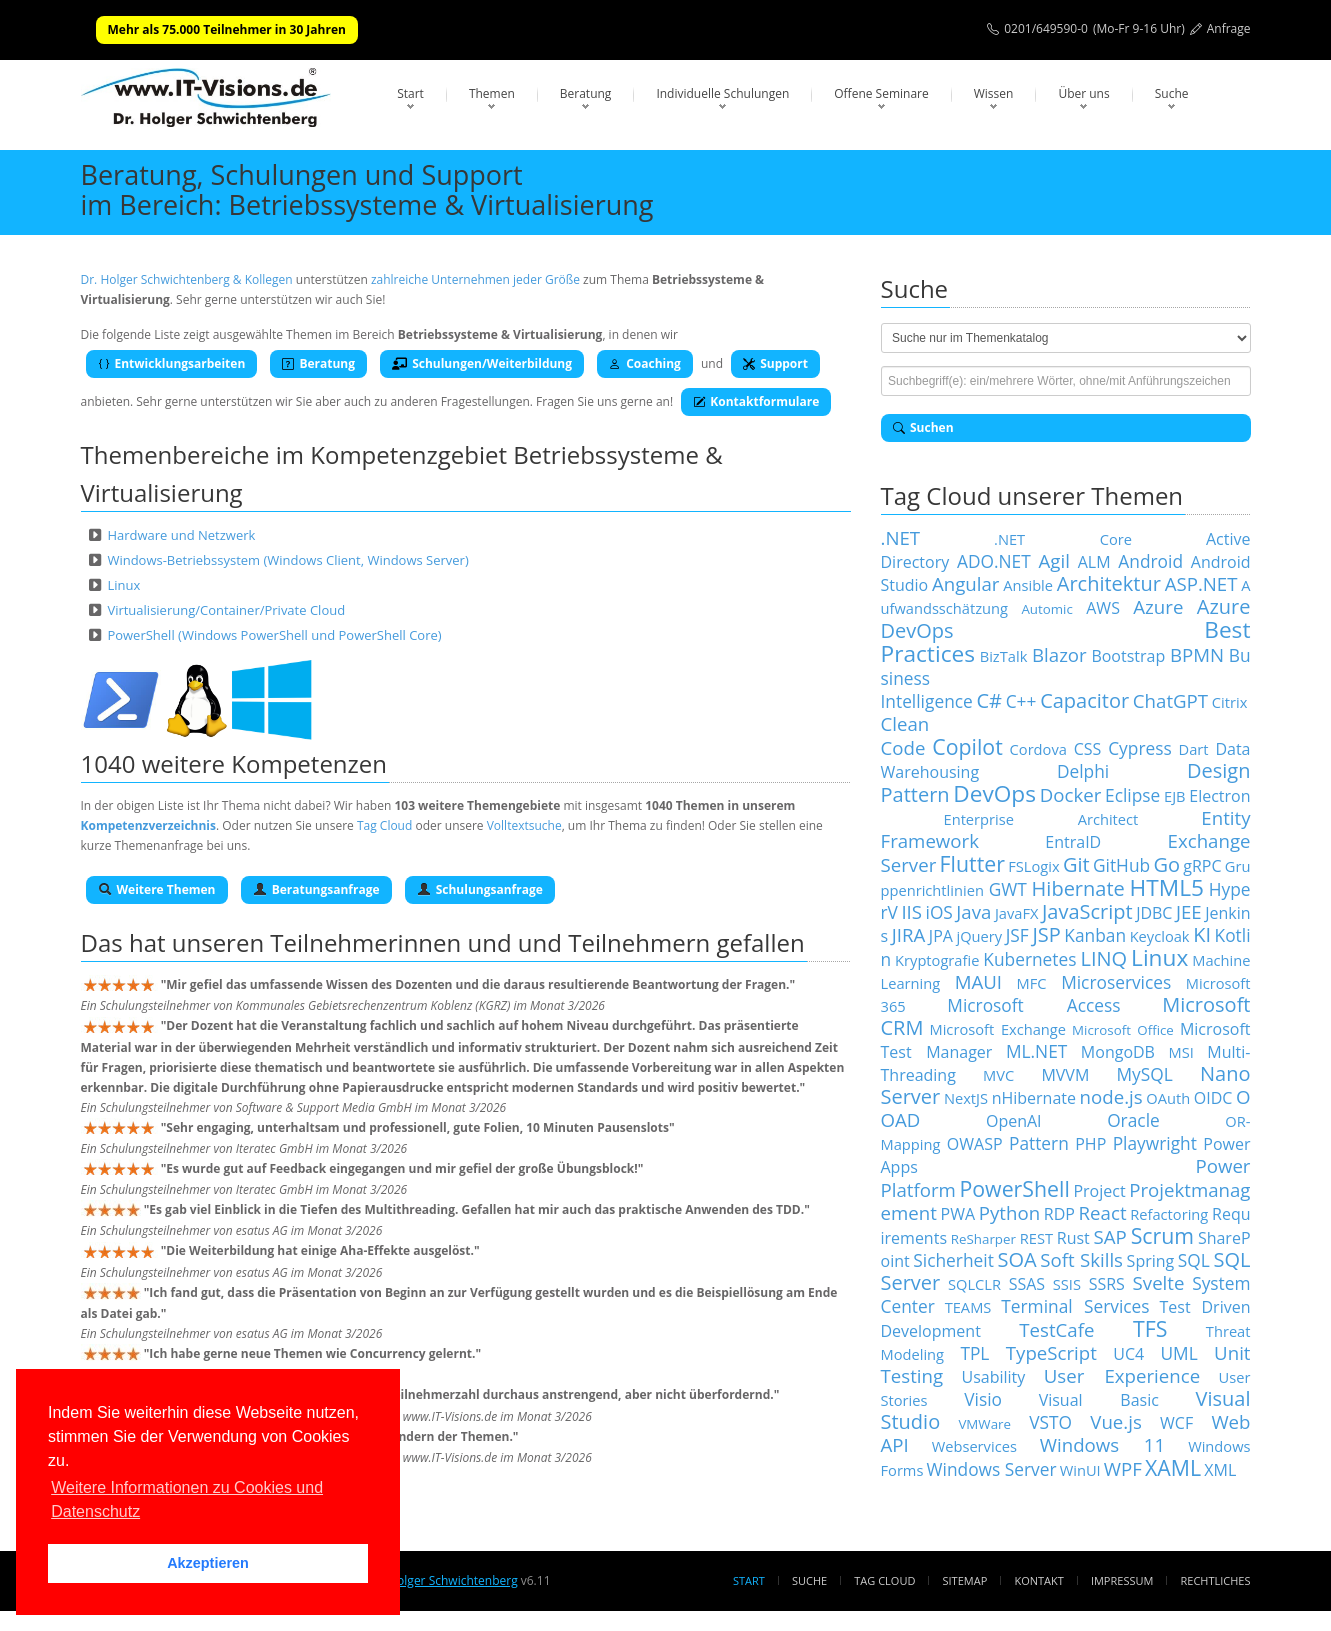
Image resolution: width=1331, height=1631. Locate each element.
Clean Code (905, 735)
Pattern (1039, 1143)
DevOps (994, 793)
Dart (1194, 749)
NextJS (966, 1098)
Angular (966, 583)
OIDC (1213, 1098)
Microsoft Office (1123, 1030)
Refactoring (1169, 1214)
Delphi (1083, 771)
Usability (994, 1377)
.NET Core (1063, 539)
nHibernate (1034, 1098)
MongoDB (1118, 1052)
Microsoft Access (1033, 1005)
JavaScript (1087, 911)
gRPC (1202, 866)
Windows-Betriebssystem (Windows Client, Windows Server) (287, 560)
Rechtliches (1216, 1580)
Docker (1071, 794)
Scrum (1162, 1235)
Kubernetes (1029, 959)
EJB (1175, 796)
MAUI (978, 981)
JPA (941, 936)
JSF (1017, 935)
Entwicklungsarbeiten (172, 363)
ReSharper (983, 1239)
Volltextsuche (524, 825)
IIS (911, 911)
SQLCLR (974, 1284)
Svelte (1159, 1282)
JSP (1046, 934)
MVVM (1065, 1075)
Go (1166, 864)
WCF (1176, 1423)
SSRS (1107, 1284)
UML (1178, 1353)
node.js (1111, 1096)
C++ (1021, 701)
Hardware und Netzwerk (181, 535)
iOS (939, 912)
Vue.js (1116, 1421)
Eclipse (1132, 795)
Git (1076, 864)
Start (410, 93)
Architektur (1109, 583)
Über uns (1083, 93)
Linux (123, 585)
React (1103, 1212)
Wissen (994, 93)
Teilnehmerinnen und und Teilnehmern (490, 942)
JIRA (909, 934)
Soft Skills (1081, 1259)
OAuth (1168, 1098)
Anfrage (1229, 28)
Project (1099, 1191)
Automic (1046, 609)
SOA (1016, 1259)
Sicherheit (953, 1260)
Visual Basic (1099, 1400)
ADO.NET (994, 561)
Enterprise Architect (1041, 819)
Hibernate (1078, 888)
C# (989, 700)
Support (775, 363)
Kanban (1095, 935)
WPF (1123, 1468)
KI (1202, 934)
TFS (1150, 1328)
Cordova (1038, 749)
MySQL (1145, 1074)
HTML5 (1167, 887)
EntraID (1073, 842)
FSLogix (1033, 866)
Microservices (1116, 982)
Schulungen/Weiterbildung (482, 363)
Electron (1219, 796)
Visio (983, 1399)
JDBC (1154, 913)
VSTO (1050, 1422)
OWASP (975, 1144)
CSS (1088, 749)
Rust (1073, 1238)
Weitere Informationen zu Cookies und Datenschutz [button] (187, 1499)
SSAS (1027, 1284)
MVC (998, 1075)
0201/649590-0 (1046, 28)
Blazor (1059, 654)
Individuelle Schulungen (722, 93)
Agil (1054, 560)
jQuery (979, 936)
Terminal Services (1075, 1306)
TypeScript (1051, 1352)
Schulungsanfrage (480, 889)
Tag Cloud (384, 825)
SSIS (1067, 1284)
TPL (974, 1353)
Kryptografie (937, 960)
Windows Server (992, 1469)
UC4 (1128, 1354)
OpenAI (1014, 1121)
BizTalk (1004, 656)
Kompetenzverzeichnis (148, 825)
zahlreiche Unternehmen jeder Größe (475, 279)
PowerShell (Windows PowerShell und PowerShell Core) (274, 635)
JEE (1189, 911)
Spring (1151, 1261)
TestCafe (1056, 1329)
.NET (901, 537)
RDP (1059, 1214)
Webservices (974, 1446)
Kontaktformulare (756, 401)
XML (1220, 1470)
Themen (492, 93)
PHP (1090, 1144)
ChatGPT (1170, 700)
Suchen (923, 427)
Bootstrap (1128, 656)
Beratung (586, 93)
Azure (1158, 606)
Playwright (1155, 1143)
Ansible (1028, 585)
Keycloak (1160, 936)
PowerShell (1014, 1188)
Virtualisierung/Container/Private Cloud (226, 610)
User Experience (1122, 1375)
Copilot (967, 746)
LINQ (1103, 958)
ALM (1094, 562)
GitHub (1121, 865)
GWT (1008, 889)
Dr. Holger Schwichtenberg (442, 1580)
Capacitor (1084, 700)
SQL (1194, 1260)
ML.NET (1036, 1051)
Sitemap (965, 1580)
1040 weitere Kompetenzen (234, 763)
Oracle (1133, 1120)
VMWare (984, 1424)
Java (973, 911)
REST (1036, 1238)
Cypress (1140, 748)
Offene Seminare (881, 93)
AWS (1103, 608)
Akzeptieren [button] (208, 1563)
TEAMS (968, 1307)
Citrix (1230, 702)
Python (1009, 1212)
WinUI (1080, 1470)
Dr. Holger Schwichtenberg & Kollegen (187, 279)
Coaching (645, 363)
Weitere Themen (157, 889)
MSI (1180, 1052)
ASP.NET (1201, 583)
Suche (1172, 93)
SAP (1110, 1236)
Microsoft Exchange (997, 1029)
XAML (1173, 1467)
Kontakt (1038, 1580)
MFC (1032, 983)
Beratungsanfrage (316, 889)
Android (1150, 561)
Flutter (972, 863)
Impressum (1122, 1580)
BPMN (1197, 654)
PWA (958, 1214)
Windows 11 (1102, 1444)
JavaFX (1017, 913)
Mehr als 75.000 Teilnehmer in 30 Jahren (227, 29)
